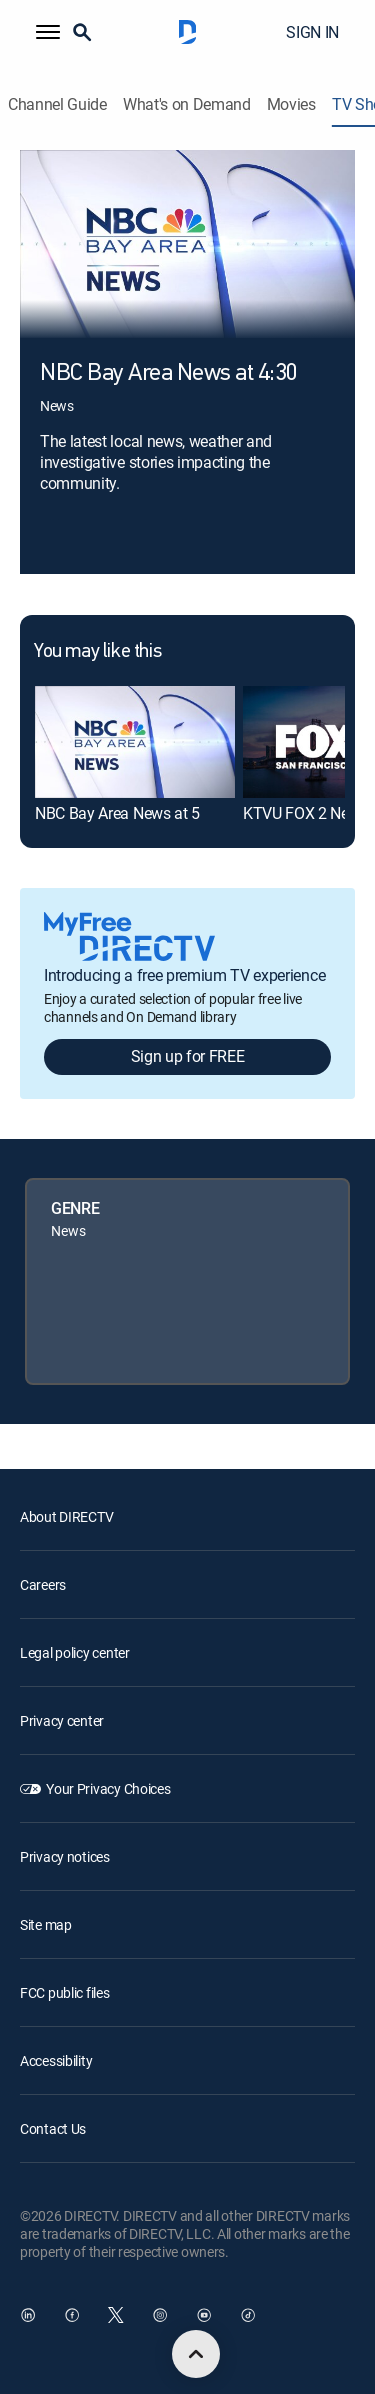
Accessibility (56, 2060)
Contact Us (53, 2128)
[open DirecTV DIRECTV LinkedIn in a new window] (28, 2315)
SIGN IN (312, 32)
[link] (135, 742)
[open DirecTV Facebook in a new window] (72, 2315)
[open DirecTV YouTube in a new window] (204, 2315)
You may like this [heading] (97, 652)
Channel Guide (57, 104)
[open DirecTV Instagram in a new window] (160, 2315)
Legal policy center (75, 1652)
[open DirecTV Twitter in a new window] (116, 2315)
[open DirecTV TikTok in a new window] (248, 2315)
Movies (291, 104)
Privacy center (62, 1720)
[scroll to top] (196, 2354)
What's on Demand (187, 104)
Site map (46, 1924)
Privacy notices (65, 1856)
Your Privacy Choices (108, 1788)
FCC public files (65, 1992)
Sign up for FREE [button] (188, 1056)
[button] (48, 32)
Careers (43, 1584)
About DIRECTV (66, 1516)
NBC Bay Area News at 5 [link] (117, 813)
